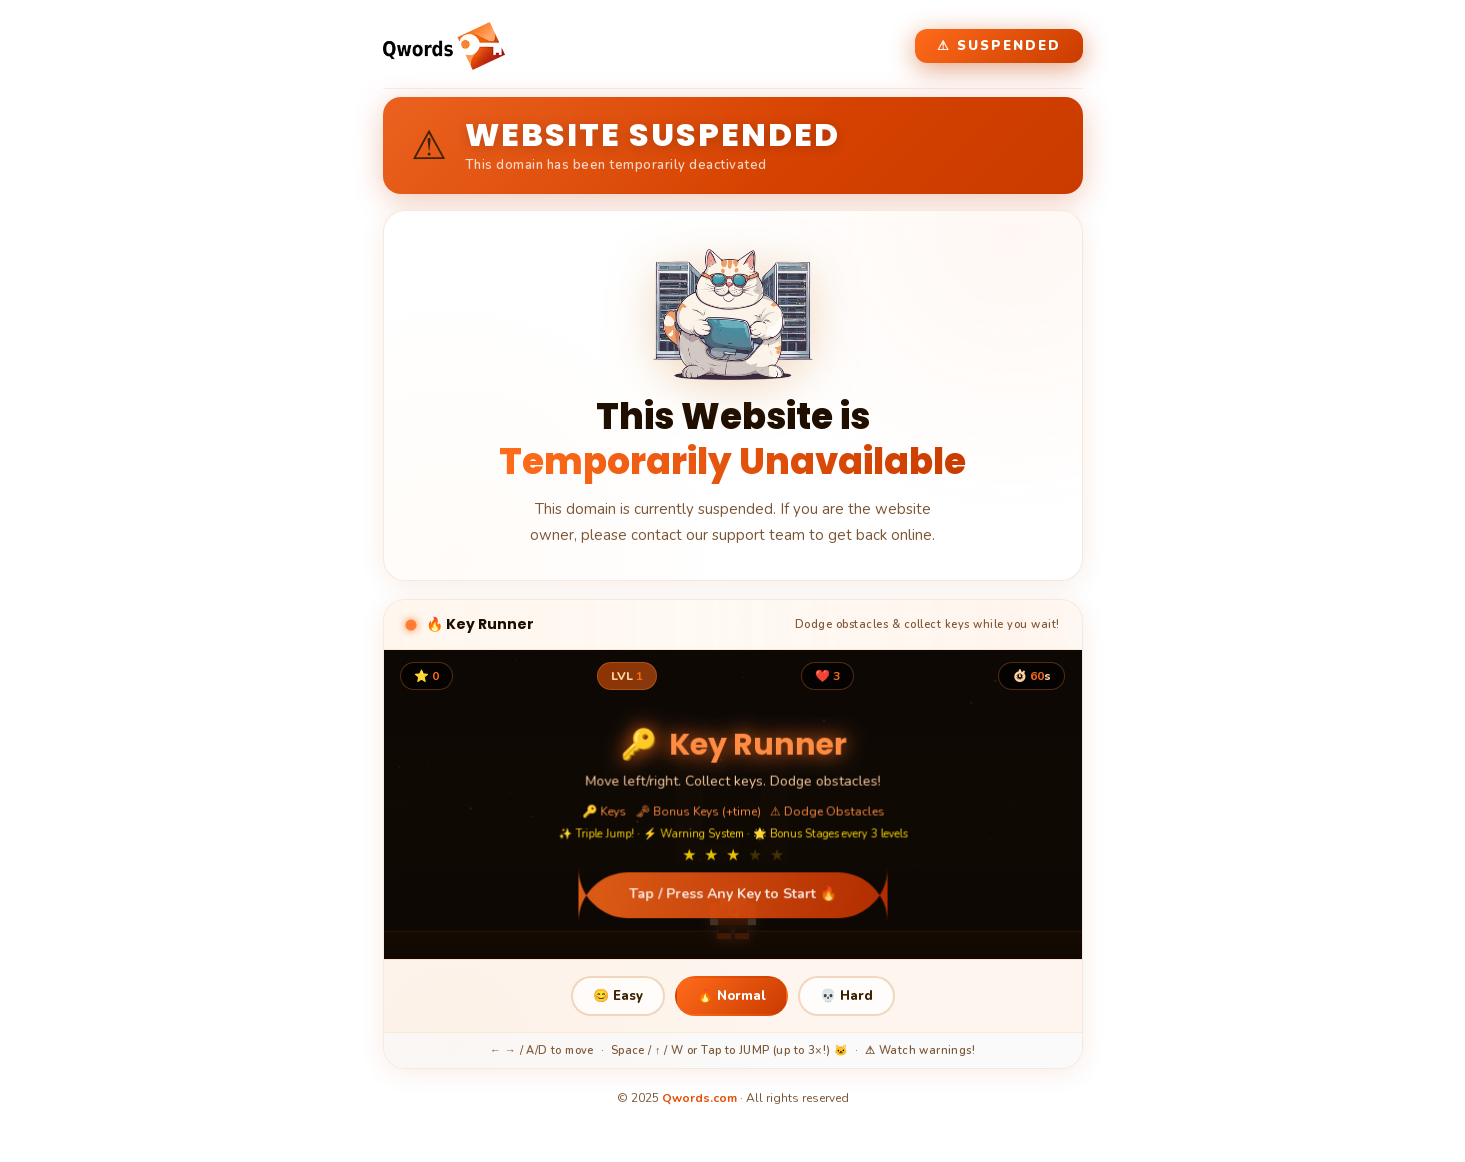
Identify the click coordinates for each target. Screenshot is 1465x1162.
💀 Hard (846, 996)
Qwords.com (699, 1098)
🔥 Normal (731, 996)
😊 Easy (618, 996)
